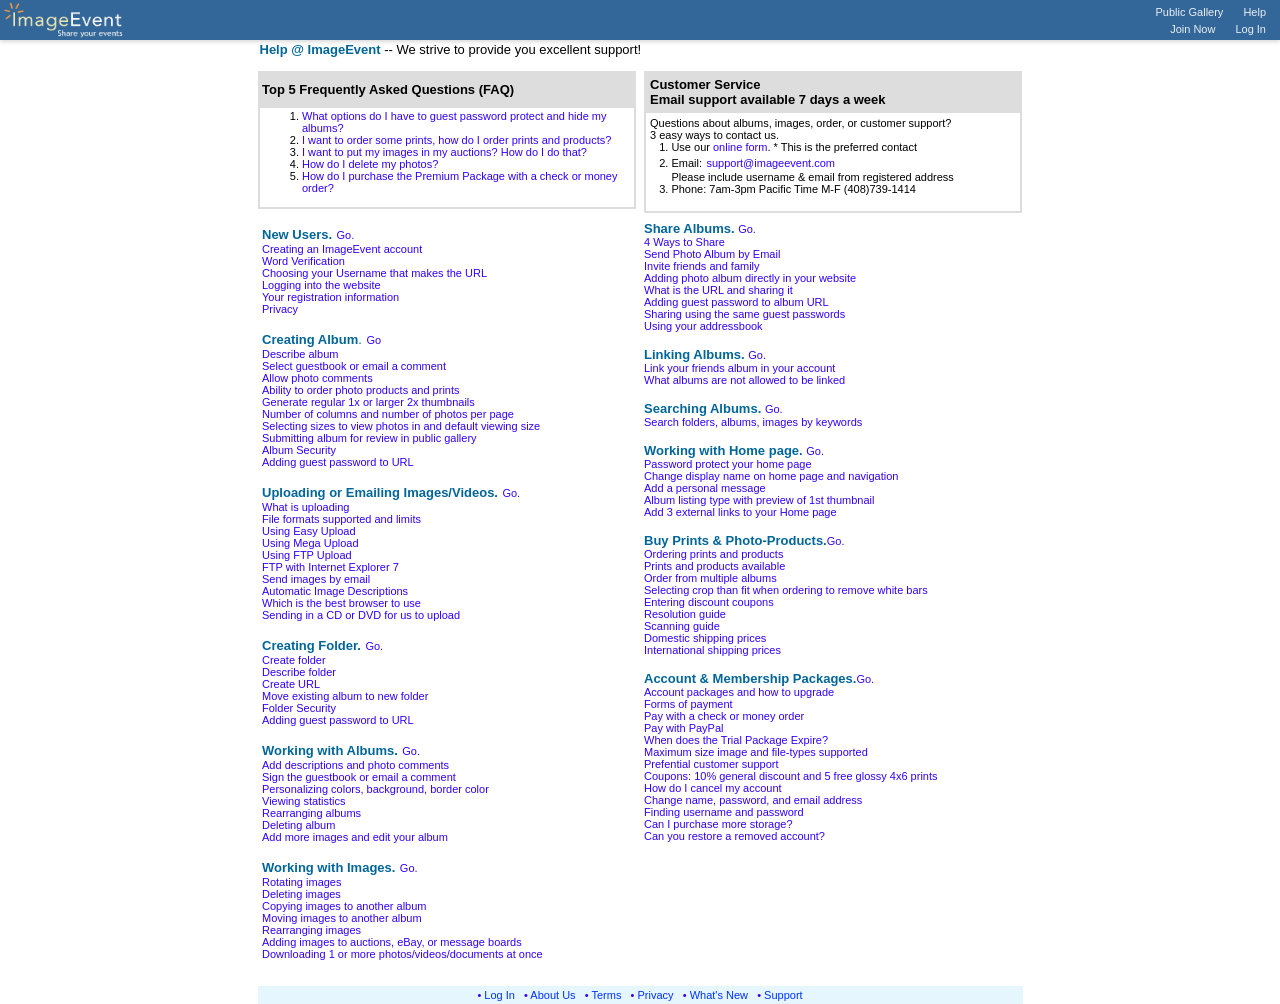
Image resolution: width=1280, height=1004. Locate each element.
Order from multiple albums (710, 578)
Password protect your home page (728, 464)
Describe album (300, 354)
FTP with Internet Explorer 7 (330, 567)
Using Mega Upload (310, 543)
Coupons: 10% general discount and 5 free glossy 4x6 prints (791, 776)
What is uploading (305, 507)
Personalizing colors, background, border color (375, 789)
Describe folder (299, 672)
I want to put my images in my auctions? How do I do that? (444, 152)
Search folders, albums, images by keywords (753, 422)
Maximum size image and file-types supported (756, 752)
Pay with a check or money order (724, 716)
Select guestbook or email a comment (354, 366)
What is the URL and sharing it (718, 290)
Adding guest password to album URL (736, 302)
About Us (552, 995)
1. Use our (681, 147)
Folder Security (299, 708)
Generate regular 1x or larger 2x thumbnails (368, 402)
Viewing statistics (304, 801)
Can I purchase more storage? (718, 824)
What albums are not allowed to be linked (744, 380)
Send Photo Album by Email (712, 254)
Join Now (1192, 29)
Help (1254, 12)
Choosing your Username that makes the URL (374, 273)
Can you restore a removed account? (734, 836)
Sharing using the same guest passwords (744, 314)
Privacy (280, 309)
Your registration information (330, 297)
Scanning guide (682, 626)
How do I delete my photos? (370, 164)
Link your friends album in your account (739, 368)
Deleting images (301, 894)
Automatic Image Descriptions (335, 591)
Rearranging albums (311, 813)
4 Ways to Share (684, 242)
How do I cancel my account (713, 788)
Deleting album (298, 825)
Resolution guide (685, 614)
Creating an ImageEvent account (342, 249)
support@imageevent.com (770, 163)
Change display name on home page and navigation (771, 476)
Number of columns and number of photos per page (388, 414)
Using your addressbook (703, 326)
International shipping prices (712, 650)
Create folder (294, 660)
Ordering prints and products (713, 554)
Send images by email (316, 579)
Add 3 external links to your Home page (740, 512)
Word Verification (303, 261)
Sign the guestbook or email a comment (359, 777)
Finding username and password (724, 812)
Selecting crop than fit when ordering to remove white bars (786, 590)
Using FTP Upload (307, 555)
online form (740, 147)
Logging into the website (321, 285)
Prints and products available (714, 566)
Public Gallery (1190, 12)
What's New (719, 995)
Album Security (299, 450)
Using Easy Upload (309, 531)
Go (373, 340)
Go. (346, 235)
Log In (1250, 29)
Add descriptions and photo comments (355, 765)
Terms (607, 995)
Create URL (291, 684)
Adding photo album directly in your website (750, 278)
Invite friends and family (702, 266)
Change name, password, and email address (753, 800)
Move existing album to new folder (345, 696)
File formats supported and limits (341, 519)
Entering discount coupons (709, 602)
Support (783, 995)
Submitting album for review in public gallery (369, 438)
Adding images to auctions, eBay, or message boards (392, 942)
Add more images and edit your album (355, 837)
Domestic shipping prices (705, 638)
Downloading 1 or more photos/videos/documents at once (402, 954)
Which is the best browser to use (341, 603)
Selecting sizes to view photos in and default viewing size (401, 426)
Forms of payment (688, 704)
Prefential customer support (711, 764)
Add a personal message (705, 488)
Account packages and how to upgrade (739, 692)
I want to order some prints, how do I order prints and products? (456, 140)
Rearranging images (311, 930)
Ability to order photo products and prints (361, 390)
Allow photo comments (317, 378)
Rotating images (302, 882)
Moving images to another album (342, 918)
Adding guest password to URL (338, 462)
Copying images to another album (344, 906)
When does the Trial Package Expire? (736, 740)
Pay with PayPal (683, 728)
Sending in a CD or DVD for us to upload (361, 615)
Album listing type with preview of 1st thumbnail (759, 500)
